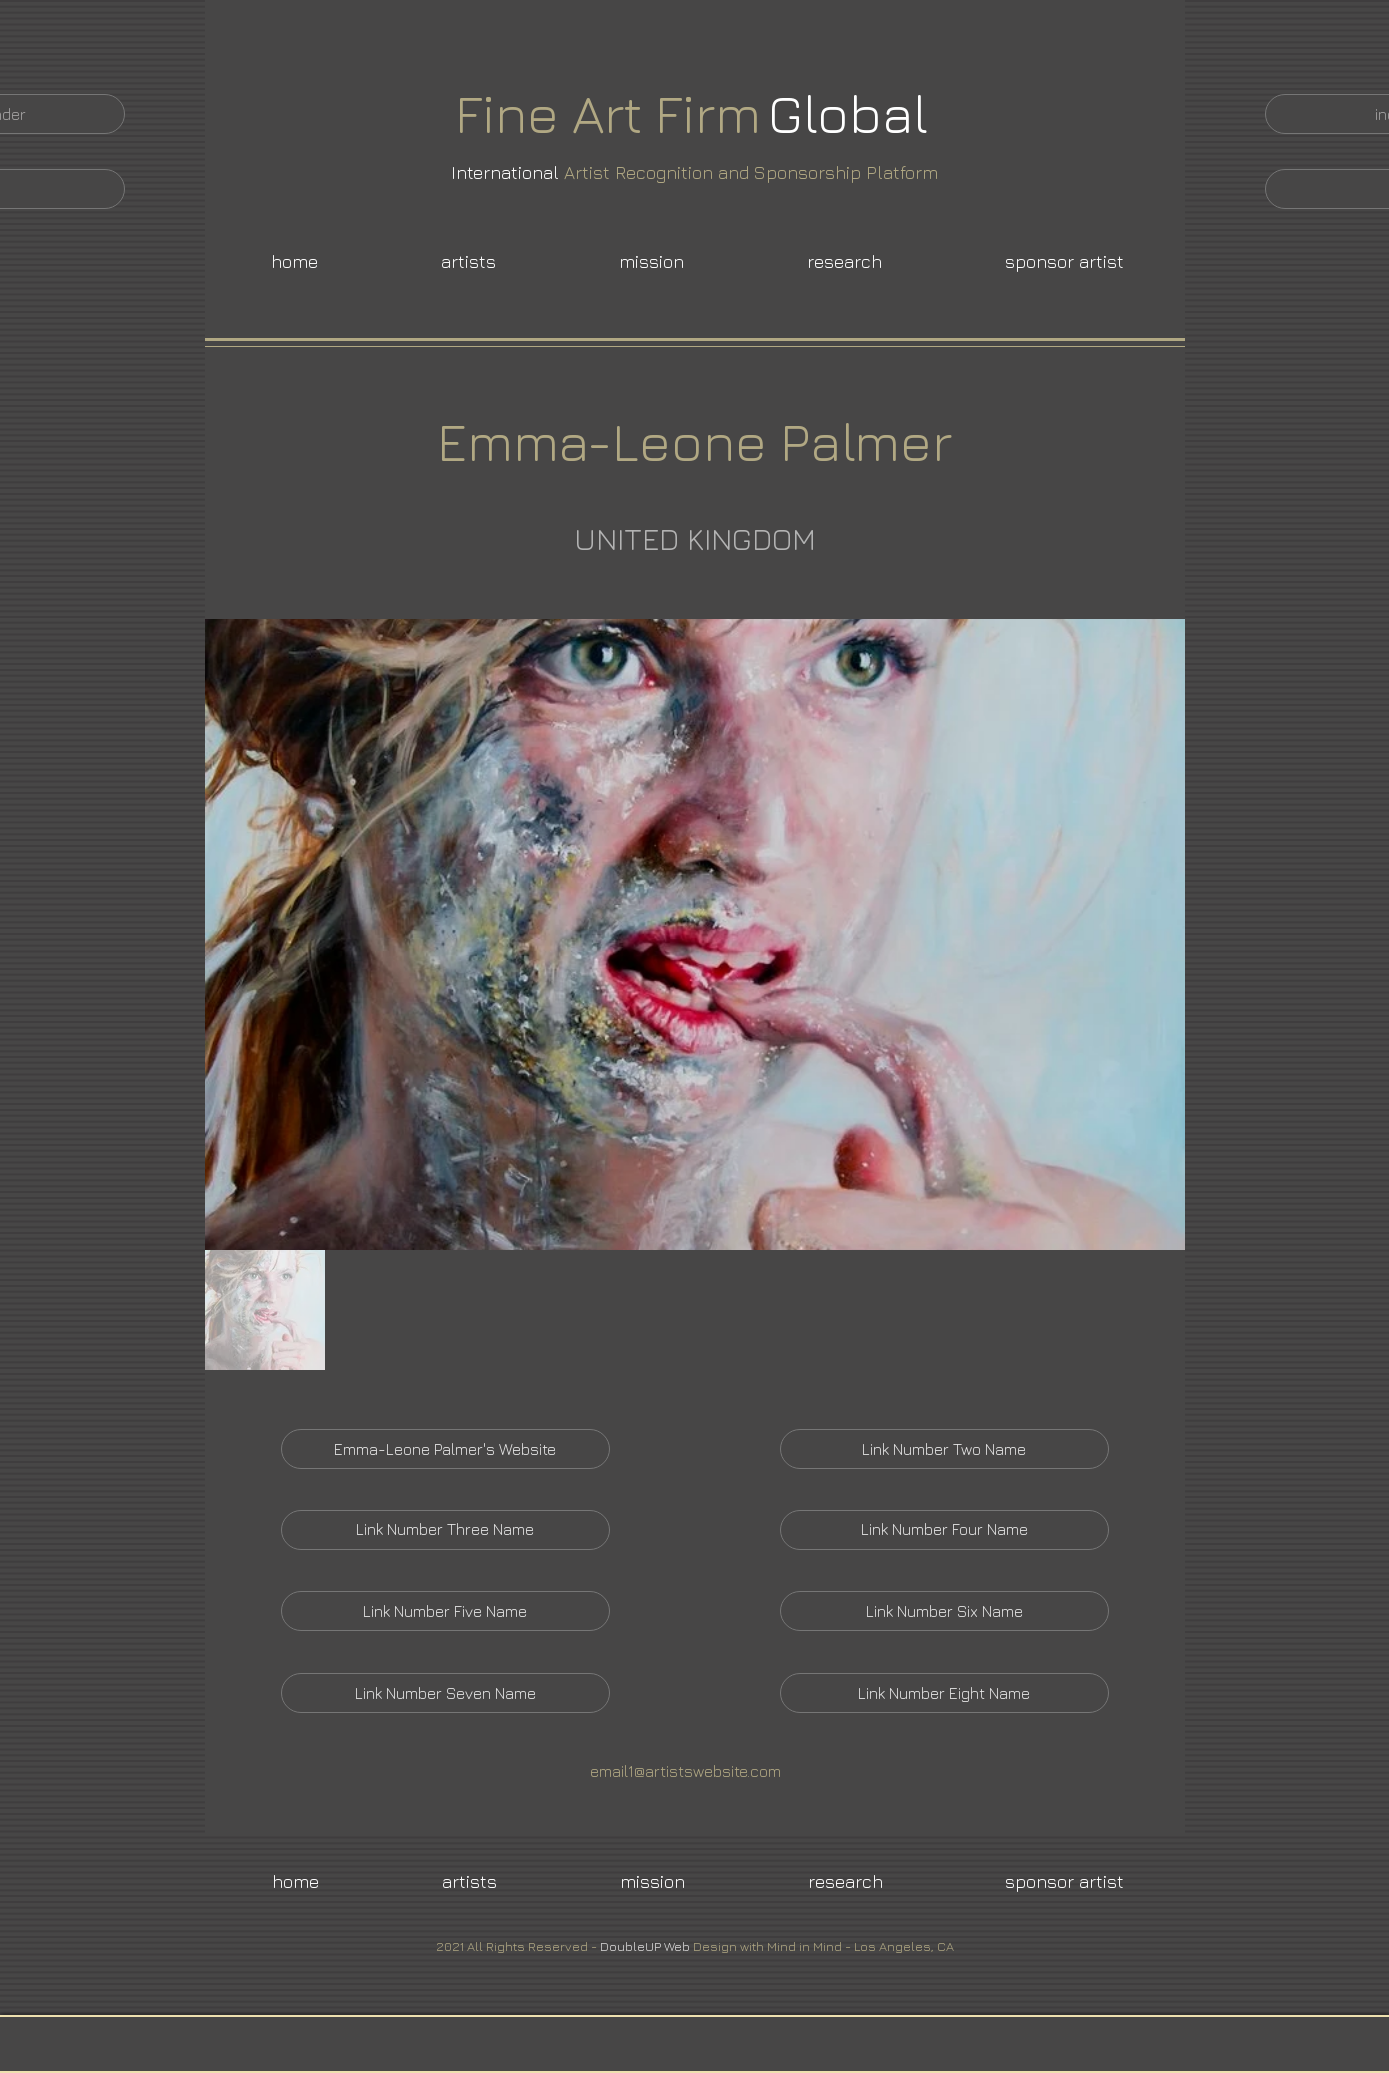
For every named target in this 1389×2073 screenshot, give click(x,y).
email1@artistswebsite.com (685, 1771)
